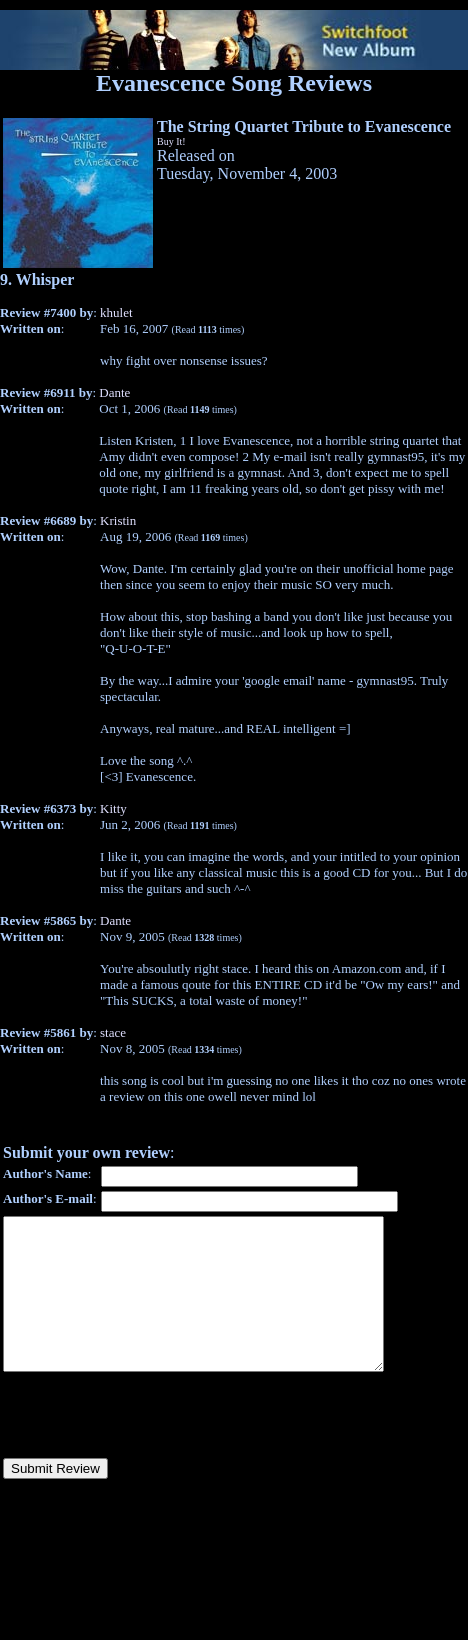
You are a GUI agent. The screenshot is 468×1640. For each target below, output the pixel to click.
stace (113, 1032)
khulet (116, 312)
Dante (114, 392)
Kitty (113, 808)
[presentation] (155, 1445)
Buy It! (171, 141)
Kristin (118, 520)
